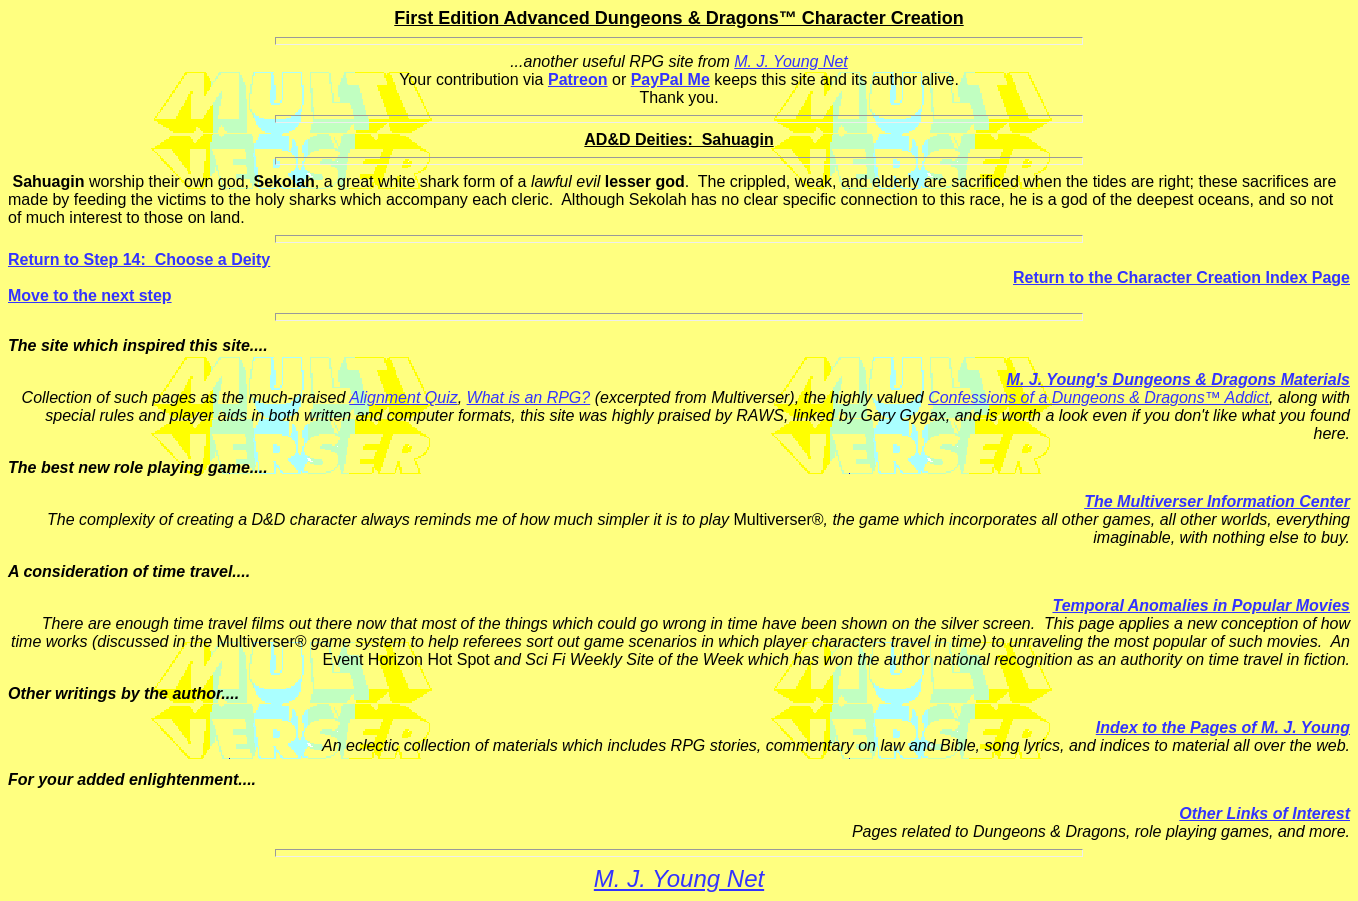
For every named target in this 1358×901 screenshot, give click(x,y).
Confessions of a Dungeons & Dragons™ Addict (1098, 397)
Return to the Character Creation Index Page (1181, 277)
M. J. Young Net (791, 61)
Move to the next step (90, 295)
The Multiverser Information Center (1217, 501)
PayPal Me (670, 79)
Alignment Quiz (403, 397)
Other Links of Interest (1264, 813)
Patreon (578, 79)
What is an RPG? (529, 397)
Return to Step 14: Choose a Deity (139, 259)
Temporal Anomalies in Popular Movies (1201, 605)
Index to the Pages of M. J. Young (1223, 727)
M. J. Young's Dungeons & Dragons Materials (1178, 379)
